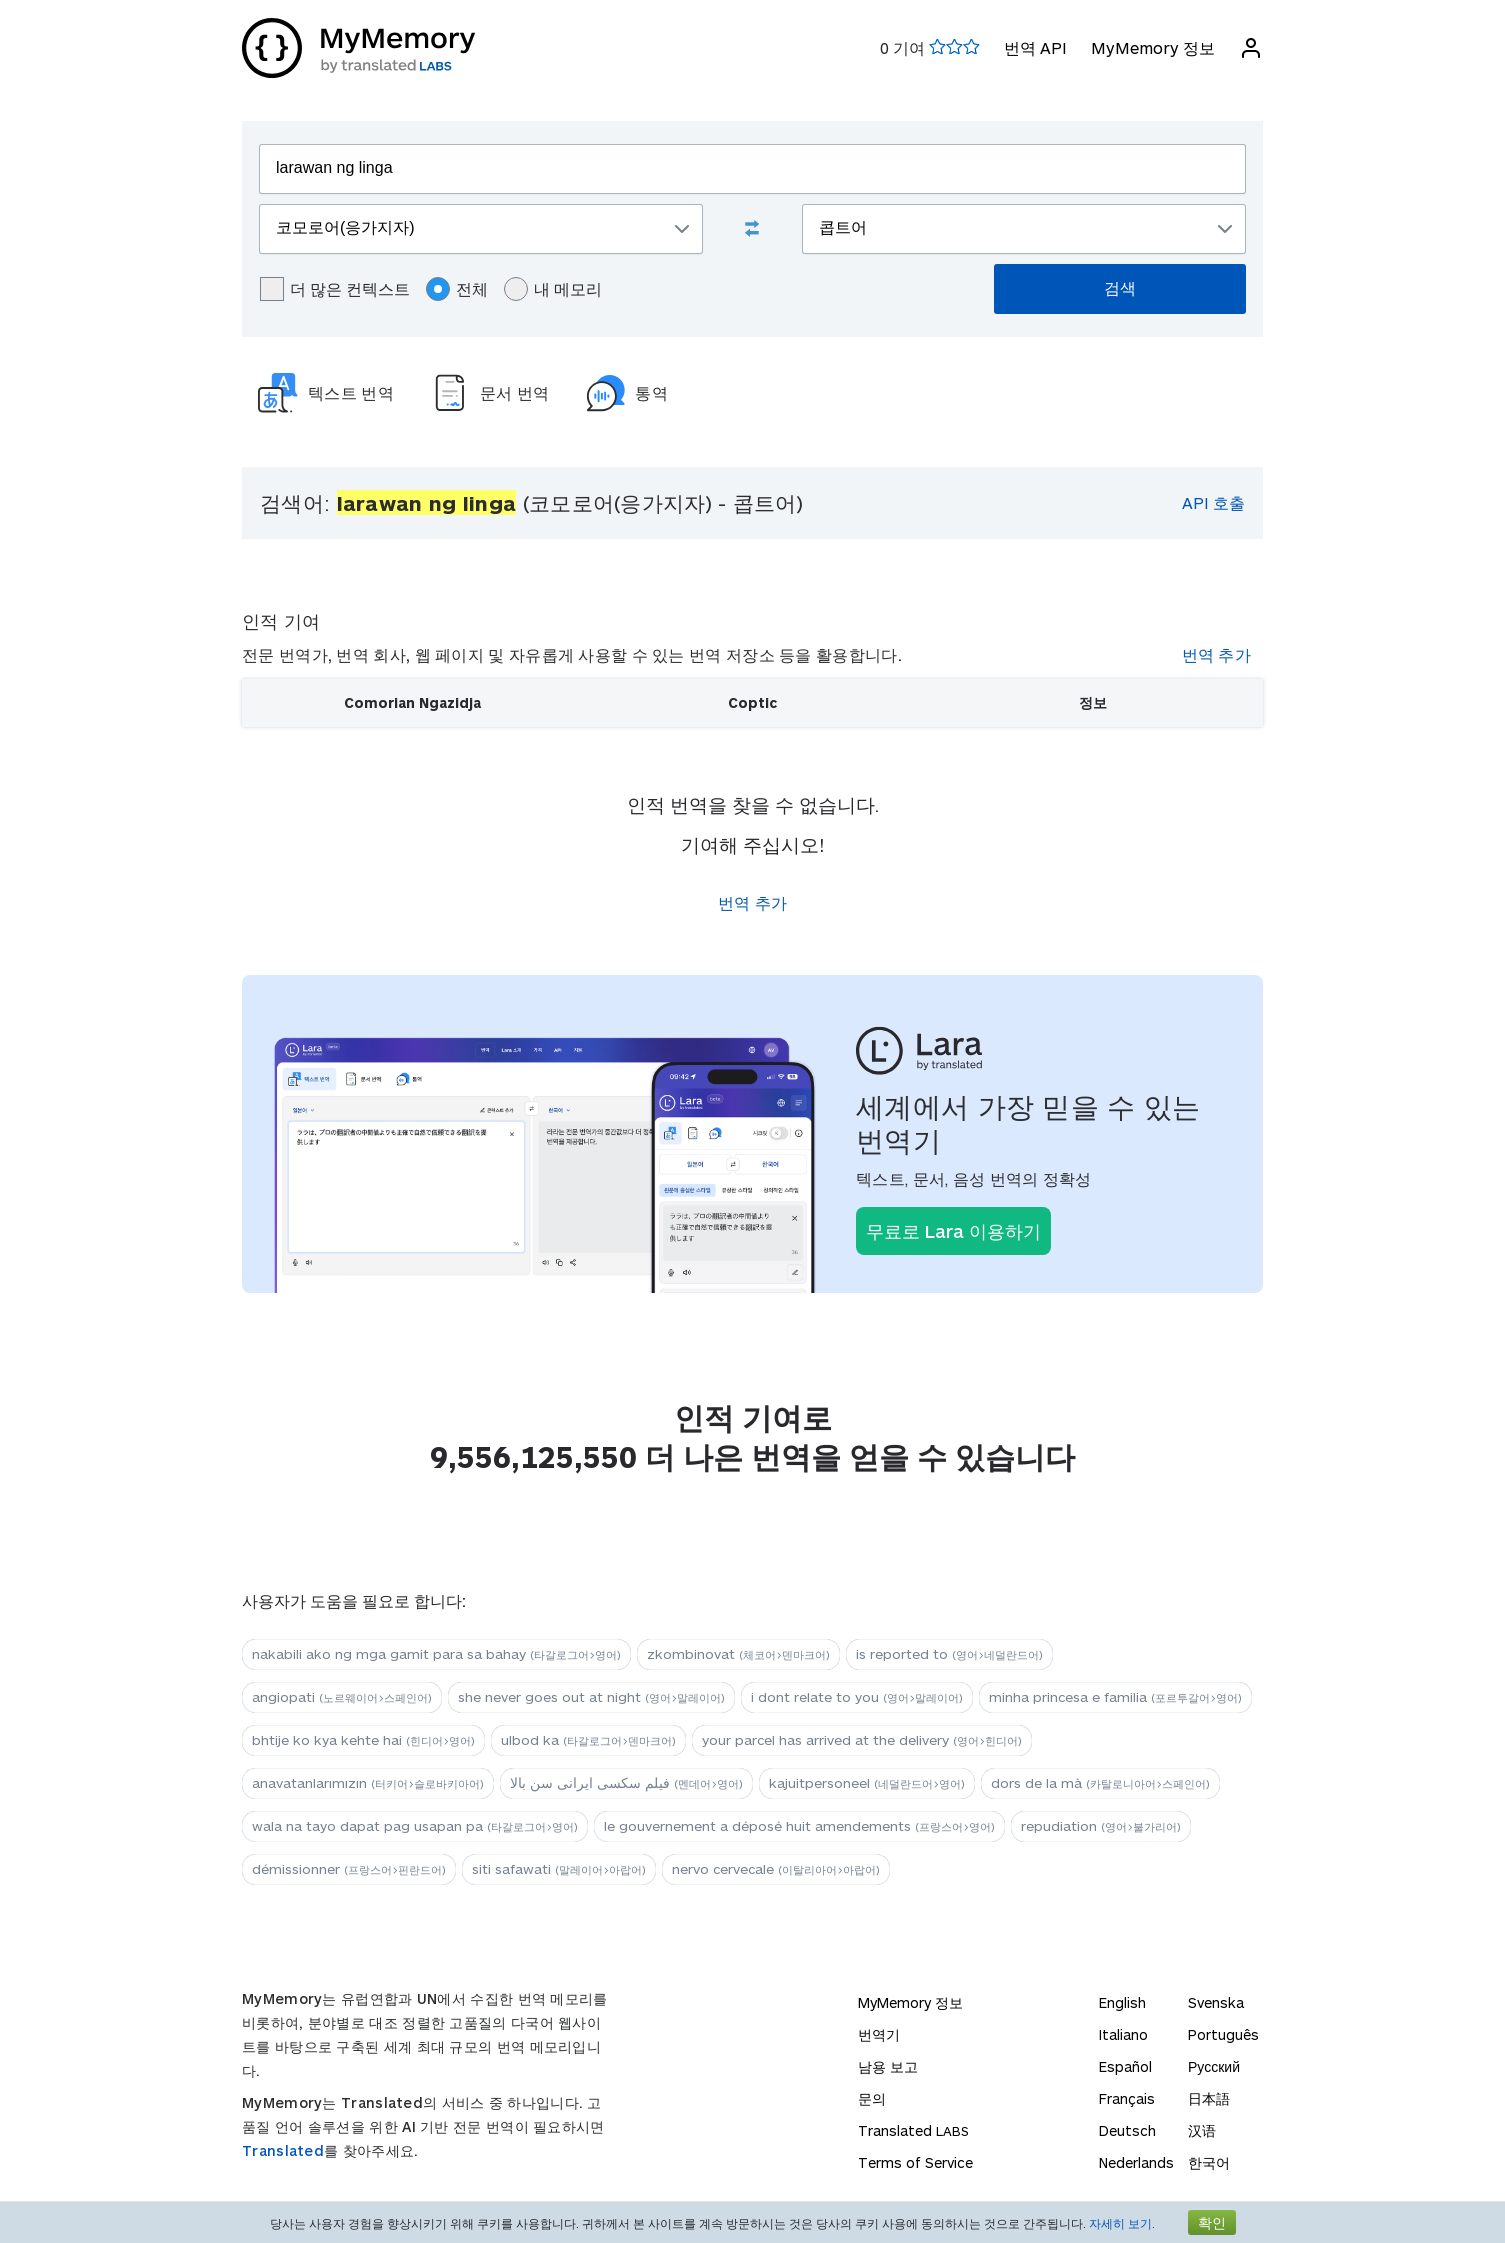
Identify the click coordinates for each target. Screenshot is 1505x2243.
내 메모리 (553, 289)
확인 (1212, 2222)
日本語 (1209, 2098)
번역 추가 (1217, 654)
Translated (283, 2150)
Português (1223, 2034)
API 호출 (1213, 502)
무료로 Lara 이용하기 (953, 1231)
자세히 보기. (1122, 2223)
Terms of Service (915, 2162)
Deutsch (1127, 2130)
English (1122, 2002)
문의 (872, 2098)
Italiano (1123, 2034)
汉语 (1202, 2130)
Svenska (1216, 2002)
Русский (1214, 2066)
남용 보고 (888, 2066)
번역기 (879, 2034)
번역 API (1035, 47)
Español (1125, 2066)
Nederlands (1136, 2162)
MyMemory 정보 (1153, 47)
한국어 (1209, 2162)
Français (1127, 2098)
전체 (457, 289)
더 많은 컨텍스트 (335, 289)
